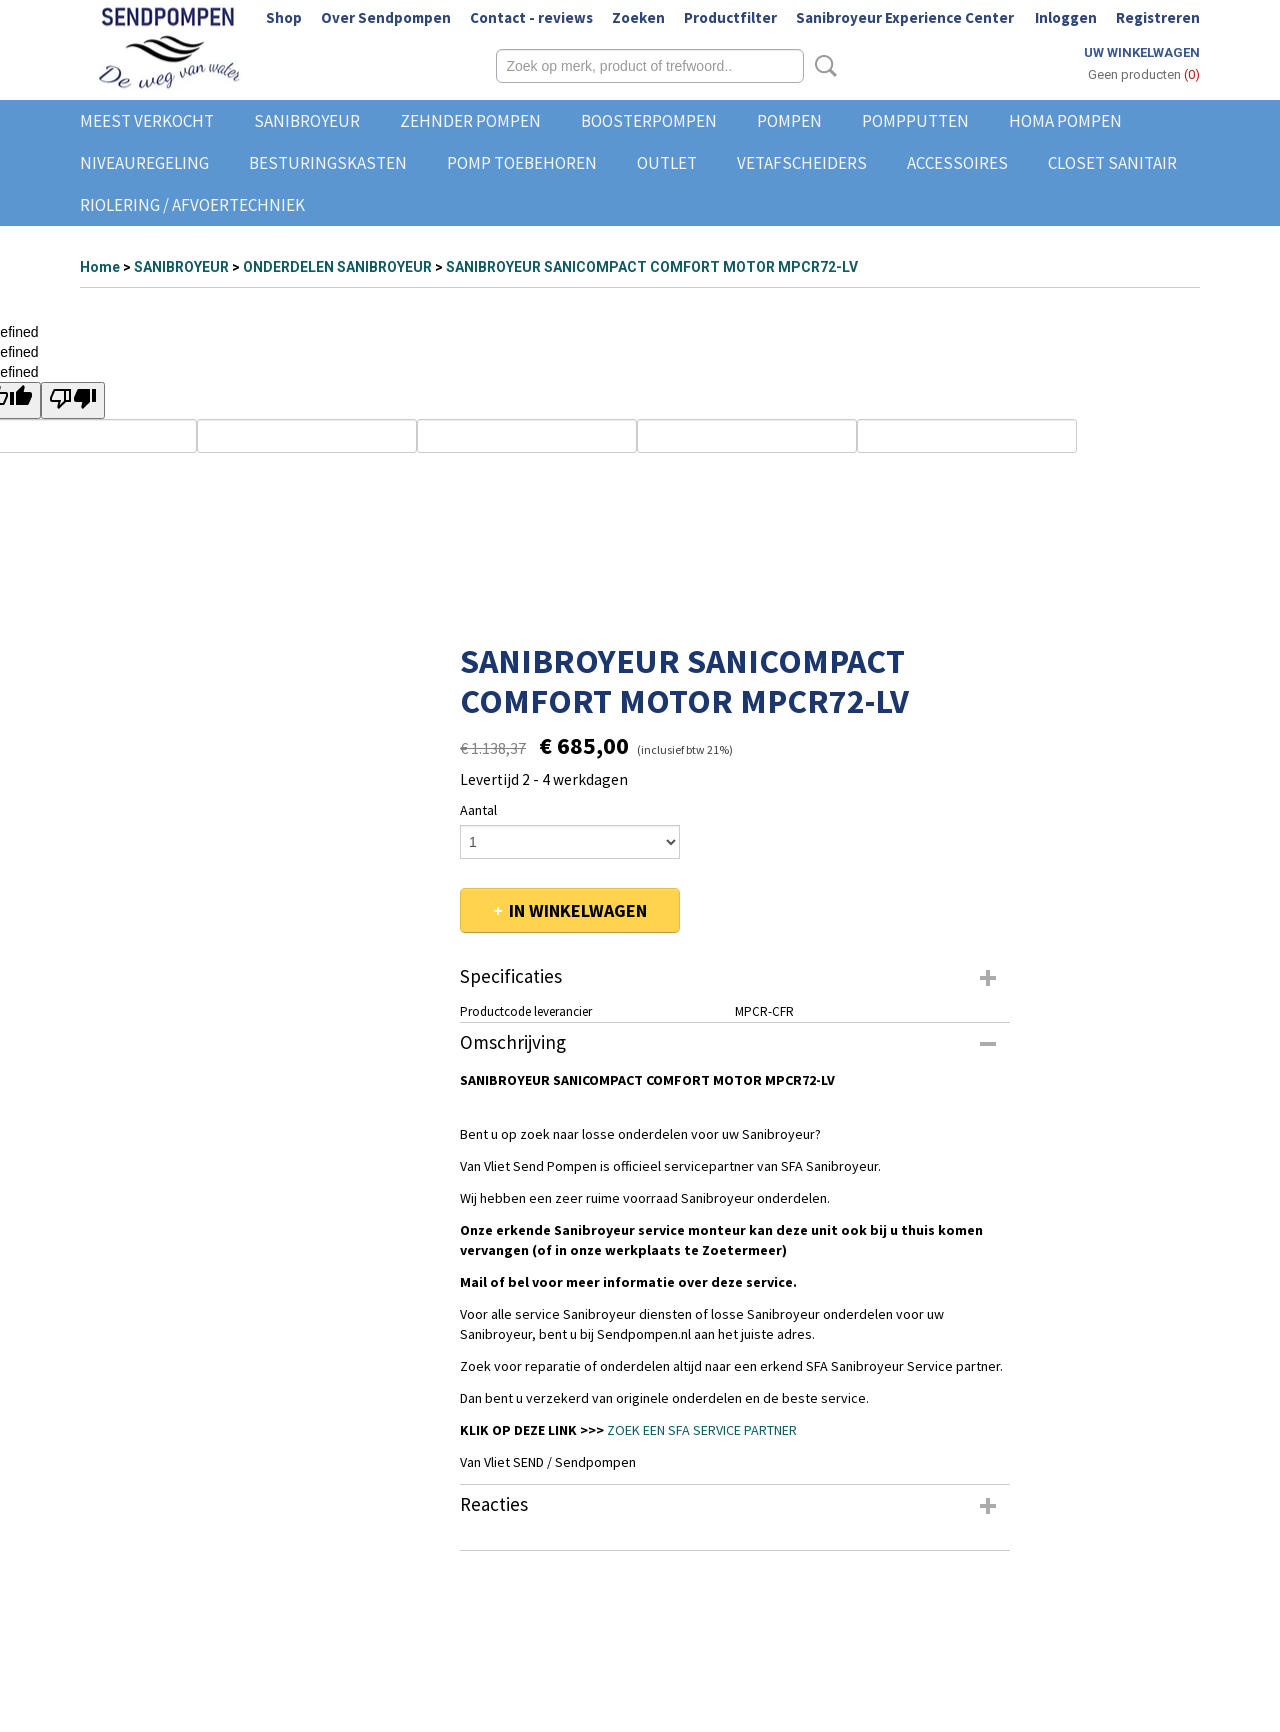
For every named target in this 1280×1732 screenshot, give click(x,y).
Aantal (478, 810)
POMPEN (789, 121)
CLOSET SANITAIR (1112, 163)
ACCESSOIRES (957, 163)
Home (100, 267)
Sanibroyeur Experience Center (905, 17)
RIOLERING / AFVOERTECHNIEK (192, 205)
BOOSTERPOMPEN (649, 121)
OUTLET (667, 163)
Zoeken (638, 17)
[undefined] (73, 400)
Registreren (1158, 17)
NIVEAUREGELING (144, 163)
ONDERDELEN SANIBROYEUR (337, 267)
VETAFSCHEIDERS (802, 163)
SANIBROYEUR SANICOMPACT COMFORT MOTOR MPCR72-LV (652, 267)
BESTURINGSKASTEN (328, 163)
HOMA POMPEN (1065, 121)
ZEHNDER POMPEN (470, 121)
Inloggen (1066, 17)
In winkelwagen (578, 910)
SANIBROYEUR (307, 121)
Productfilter (730, 17)
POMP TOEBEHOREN (522, 163)
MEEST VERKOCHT (147, 121)
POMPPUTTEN (915, 121)
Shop (284, 17)
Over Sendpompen (386, 17)
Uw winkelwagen (1142, 52)
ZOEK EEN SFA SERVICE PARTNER (702, 1430)
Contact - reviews (531, 17)
